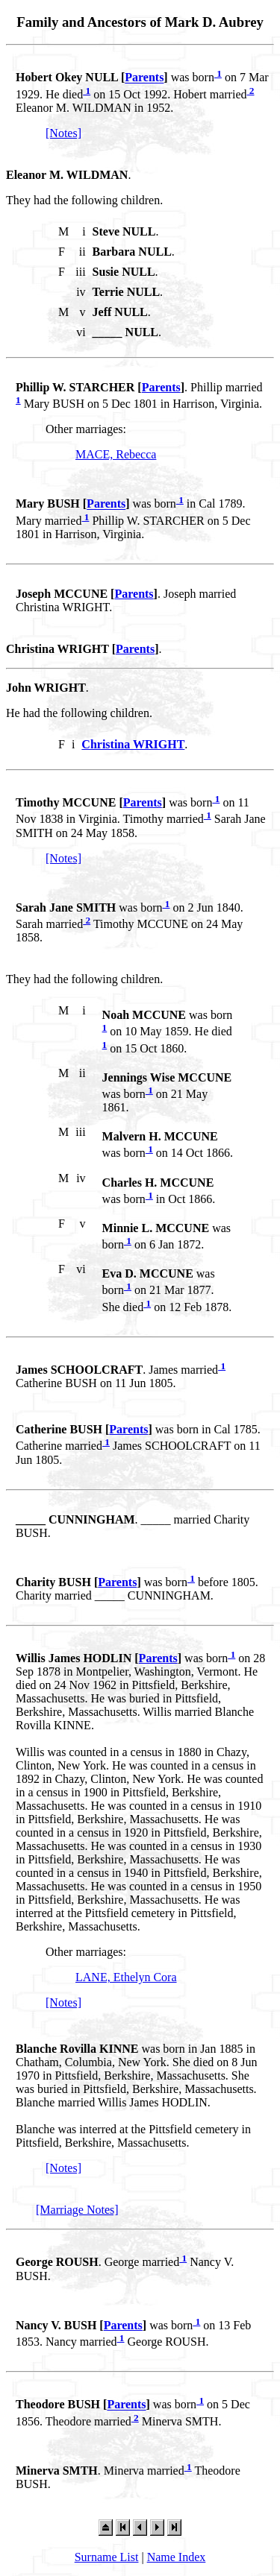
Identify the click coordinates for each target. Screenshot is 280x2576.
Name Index (176, 2557)
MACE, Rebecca (115, 454)
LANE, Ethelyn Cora (126, 1977)
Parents (144, 78)
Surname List (107, 2557)
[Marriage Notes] (77, 2209)
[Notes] (63, 133)
